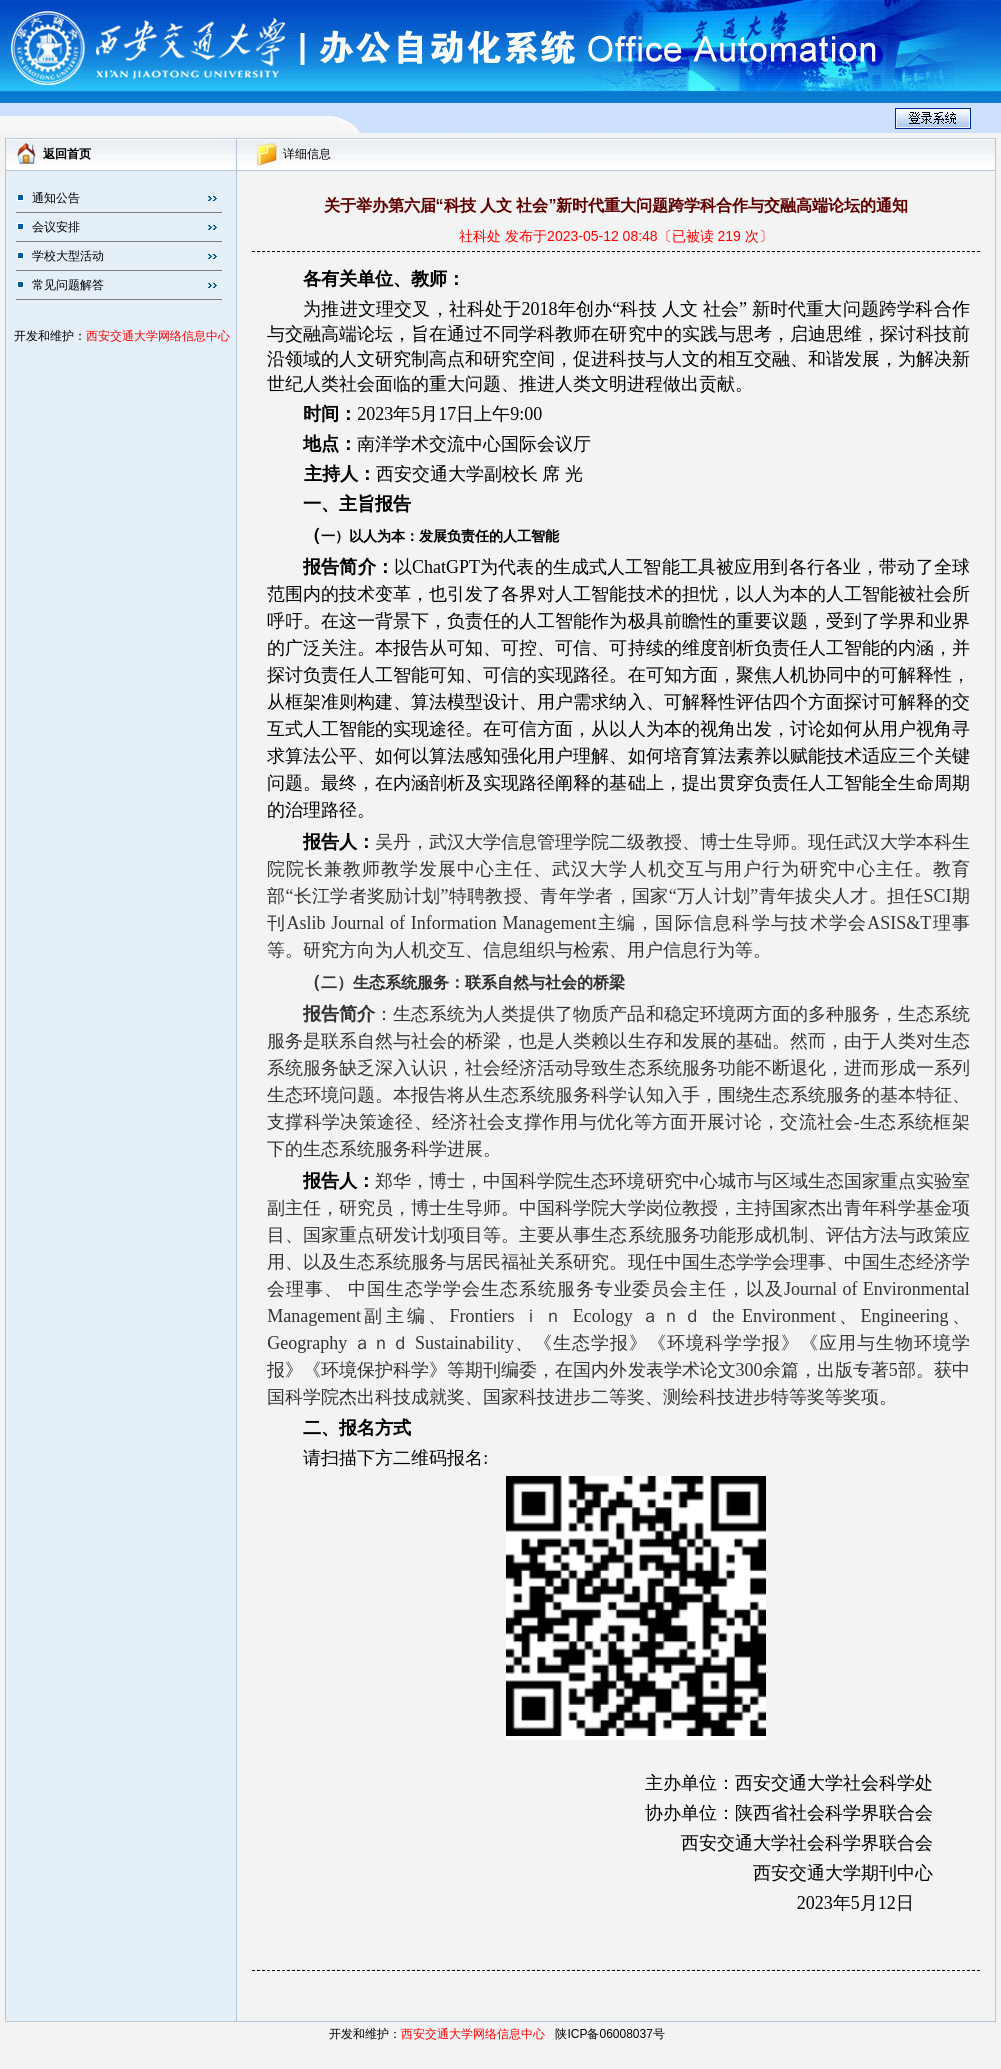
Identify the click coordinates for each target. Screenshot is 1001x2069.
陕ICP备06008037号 (609, 2034)
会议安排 (56, 227)
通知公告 (56, 198)
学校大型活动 (68, 256)
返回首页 (67, 154)
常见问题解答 (68, 285)
